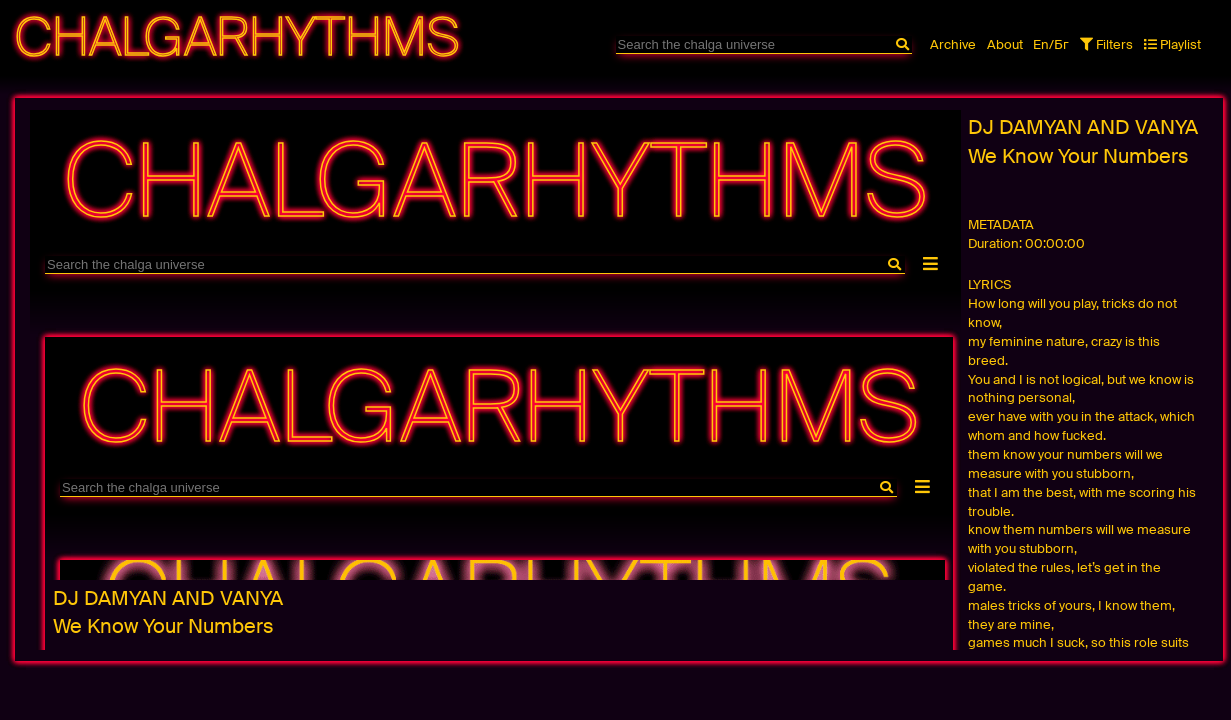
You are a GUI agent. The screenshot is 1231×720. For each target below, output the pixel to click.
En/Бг (1051, 44)
